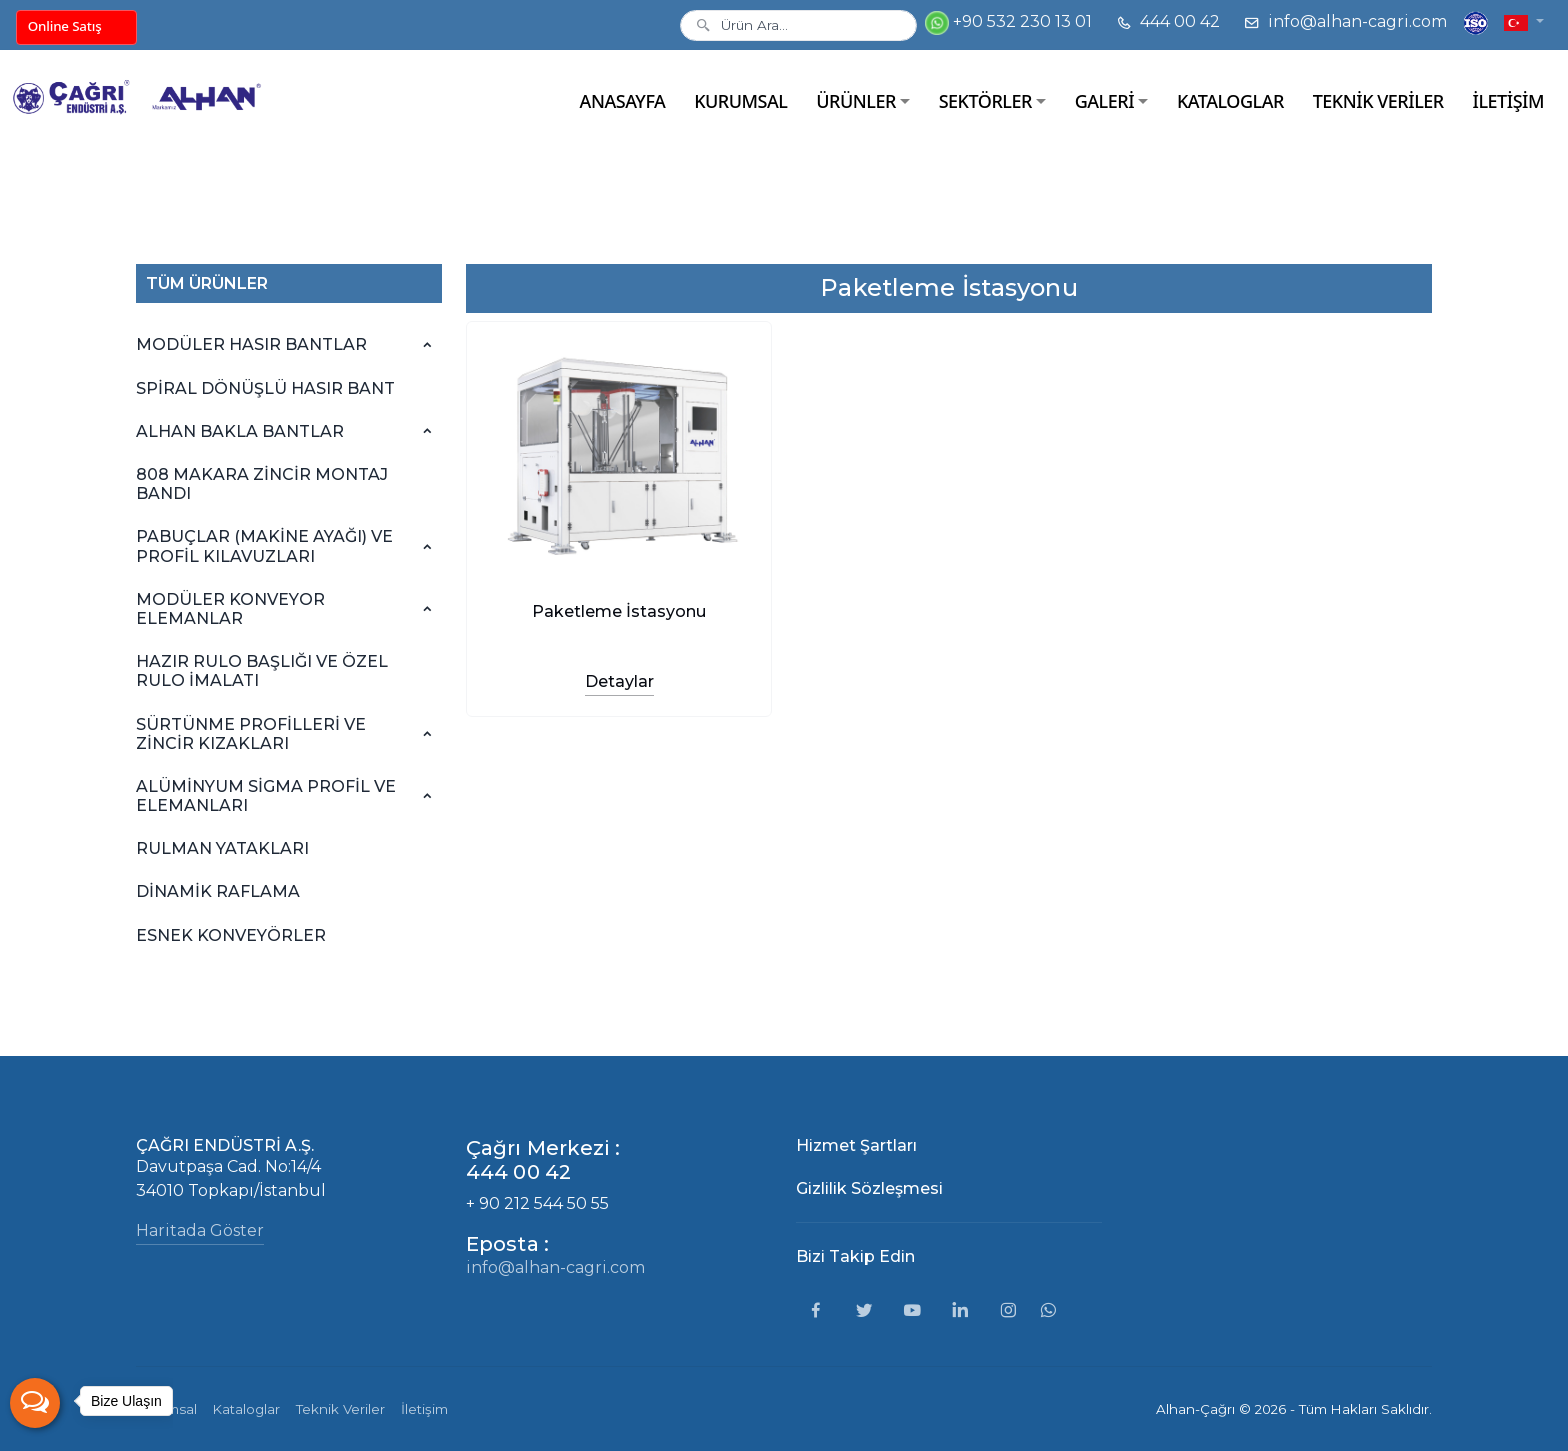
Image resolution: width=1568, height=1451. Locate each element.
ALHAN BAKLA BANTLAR (240, 431)
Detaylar (619, 681)
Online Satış (65, 26)
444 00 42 (1168, 21)
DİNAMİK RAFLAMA (218, 891)
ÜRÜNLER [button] (856, 101)
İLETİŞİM (1508, 101)
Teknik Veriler (340, 1409)
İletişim (424, 1409)
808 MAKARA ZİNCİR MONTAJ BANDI (262, 484)
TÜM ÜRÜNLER (207, 283)
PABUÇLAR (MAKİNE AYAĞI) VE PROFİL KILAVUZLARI (264, 546)
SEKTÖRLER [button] (985, 101)
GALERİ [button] (1104, 101)
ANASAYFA (623, 101)
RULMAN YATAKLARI (222, 848)
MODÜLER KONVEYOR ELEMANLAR (230, 609)
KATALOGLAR (1230, 101)
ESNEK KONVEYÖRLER (231, 935)
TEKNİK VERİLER (1378, 101)
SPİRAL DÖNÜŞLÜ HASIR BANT (265, 388)
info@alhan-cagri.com (1345, 21)
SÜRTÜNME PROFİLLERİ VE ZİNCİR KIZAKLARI (251, 734)
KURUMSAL (740, 101)
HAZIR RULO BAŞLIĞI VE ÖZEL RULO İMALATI (262, 671)
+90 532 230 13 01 (1008, 23)
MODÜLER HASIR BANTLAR (251, 344)
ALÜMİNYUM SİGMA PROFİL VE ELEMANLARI (266, 796)
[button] (1524, 21)
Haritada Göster (200, 1230)
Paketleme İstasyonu (619, 611)
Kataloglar (246, 1409)
